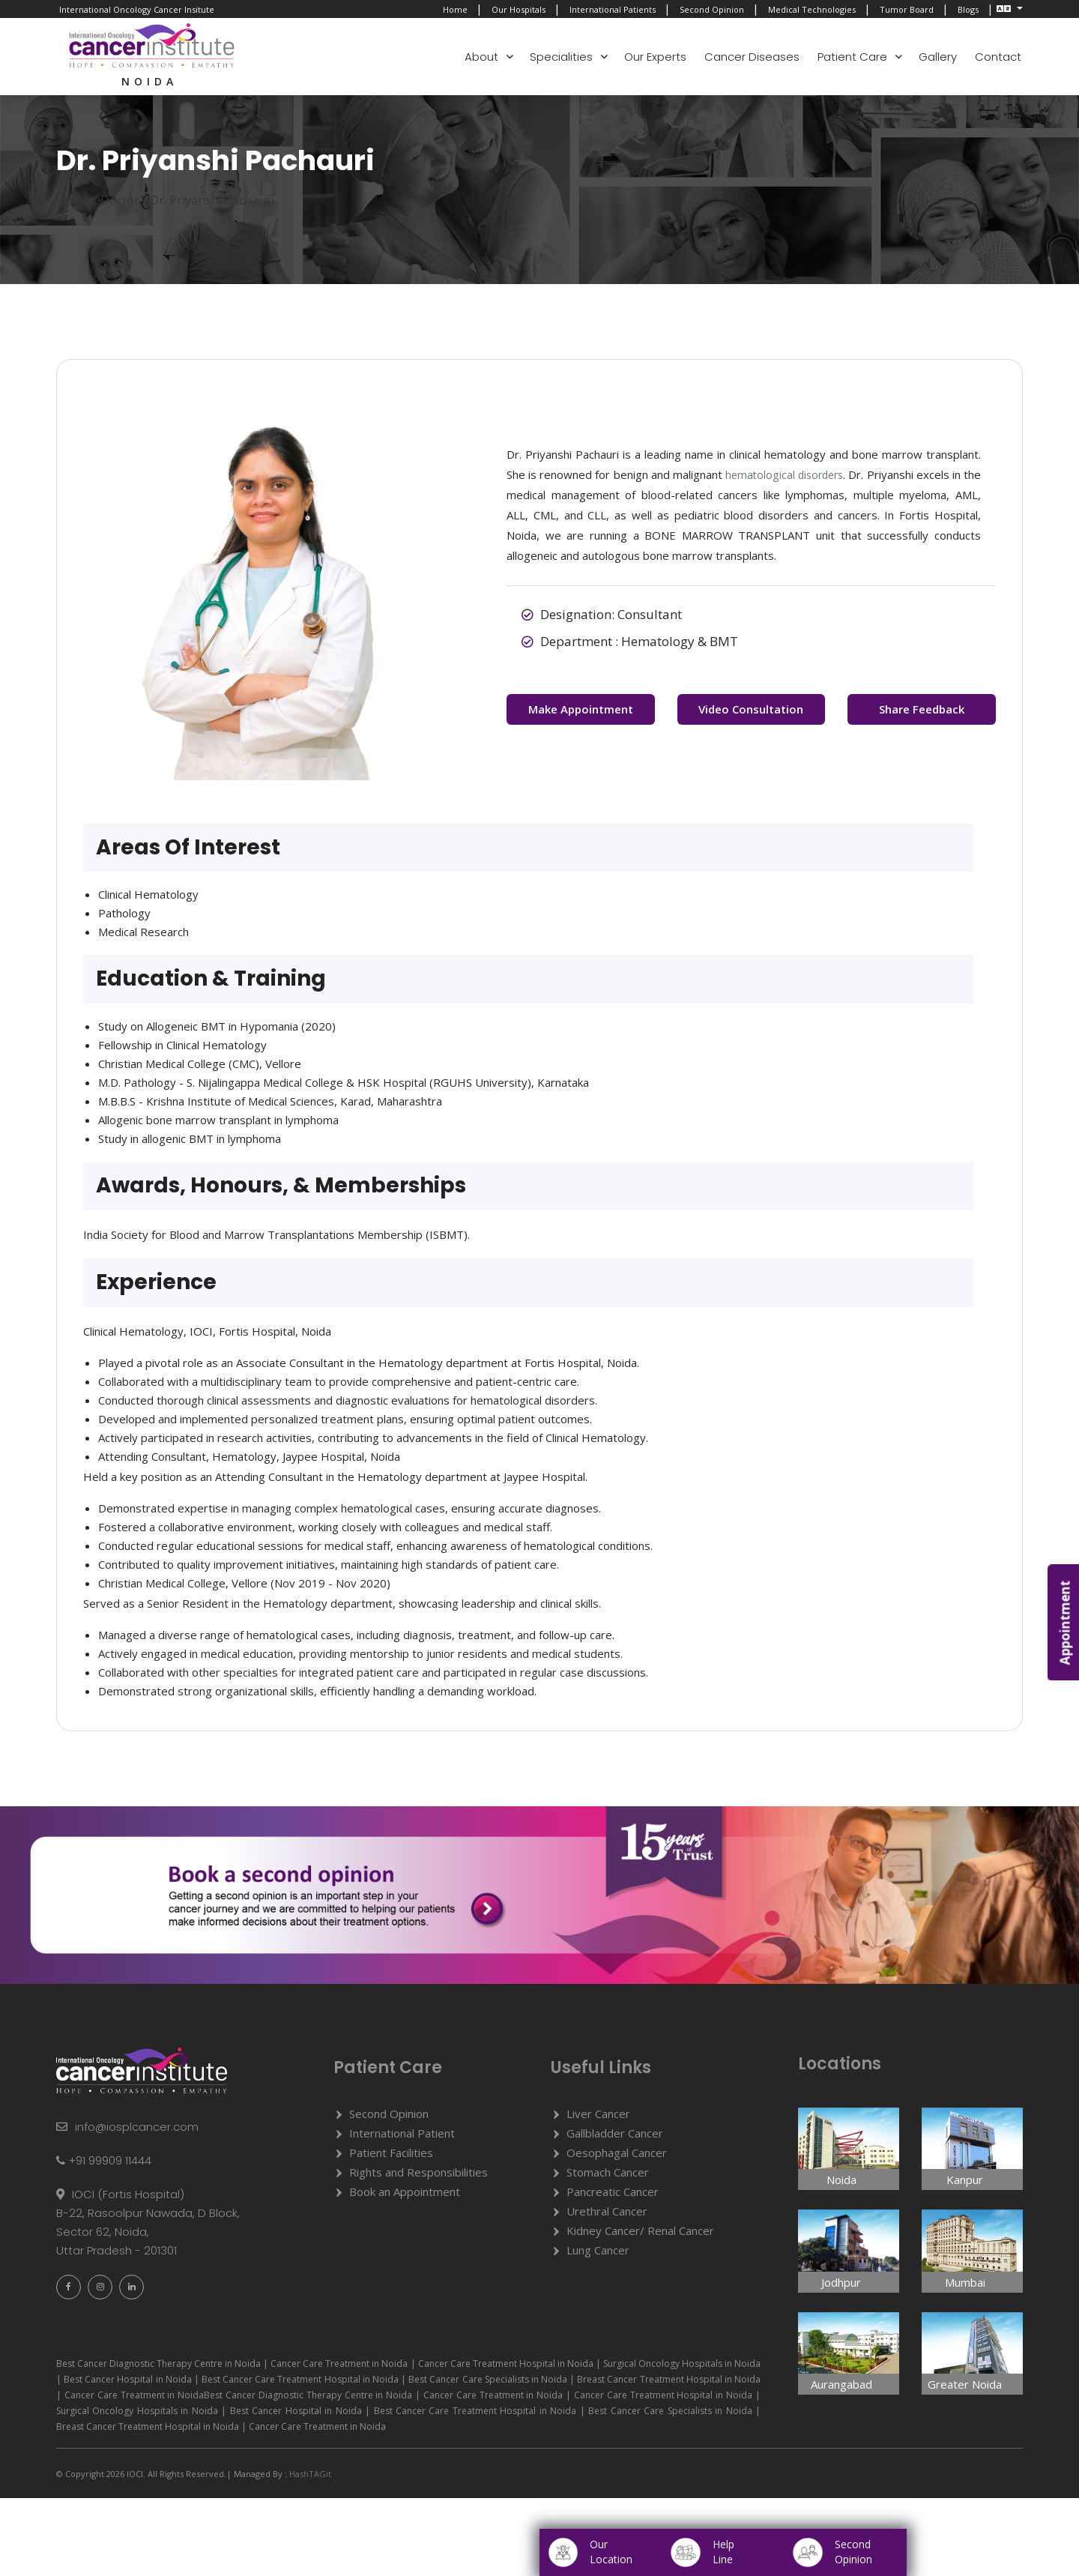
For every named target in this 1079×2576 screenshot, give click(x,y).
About (481, 56)
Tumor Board (907, 9)
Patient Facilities (391, 2157)
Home (455, 9)
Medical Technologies (812, 9)
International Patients (612, 9)
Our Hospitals (518, 9)
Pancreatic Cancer (612, 2196)
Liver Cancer (598, 2118)
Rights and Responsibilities (418, 2177)
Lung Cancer (597, 2255)
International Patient (402, 2138)
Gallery (938, 56)
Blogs (968, 9)
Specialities (561, 56)
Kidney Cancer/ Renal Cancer (640, 2235)
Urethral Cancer (606, 2216)
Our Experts (655, 56)
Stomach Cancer (607, 2177)
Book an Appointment (404, 2196)
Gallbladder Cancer (614, 2138)
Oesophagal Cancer (616, 2157)
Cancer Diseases (752, 56)
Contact (998, 56)
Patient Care (852, 56)
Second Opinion (712, 9)
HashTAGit (309, 2479)
